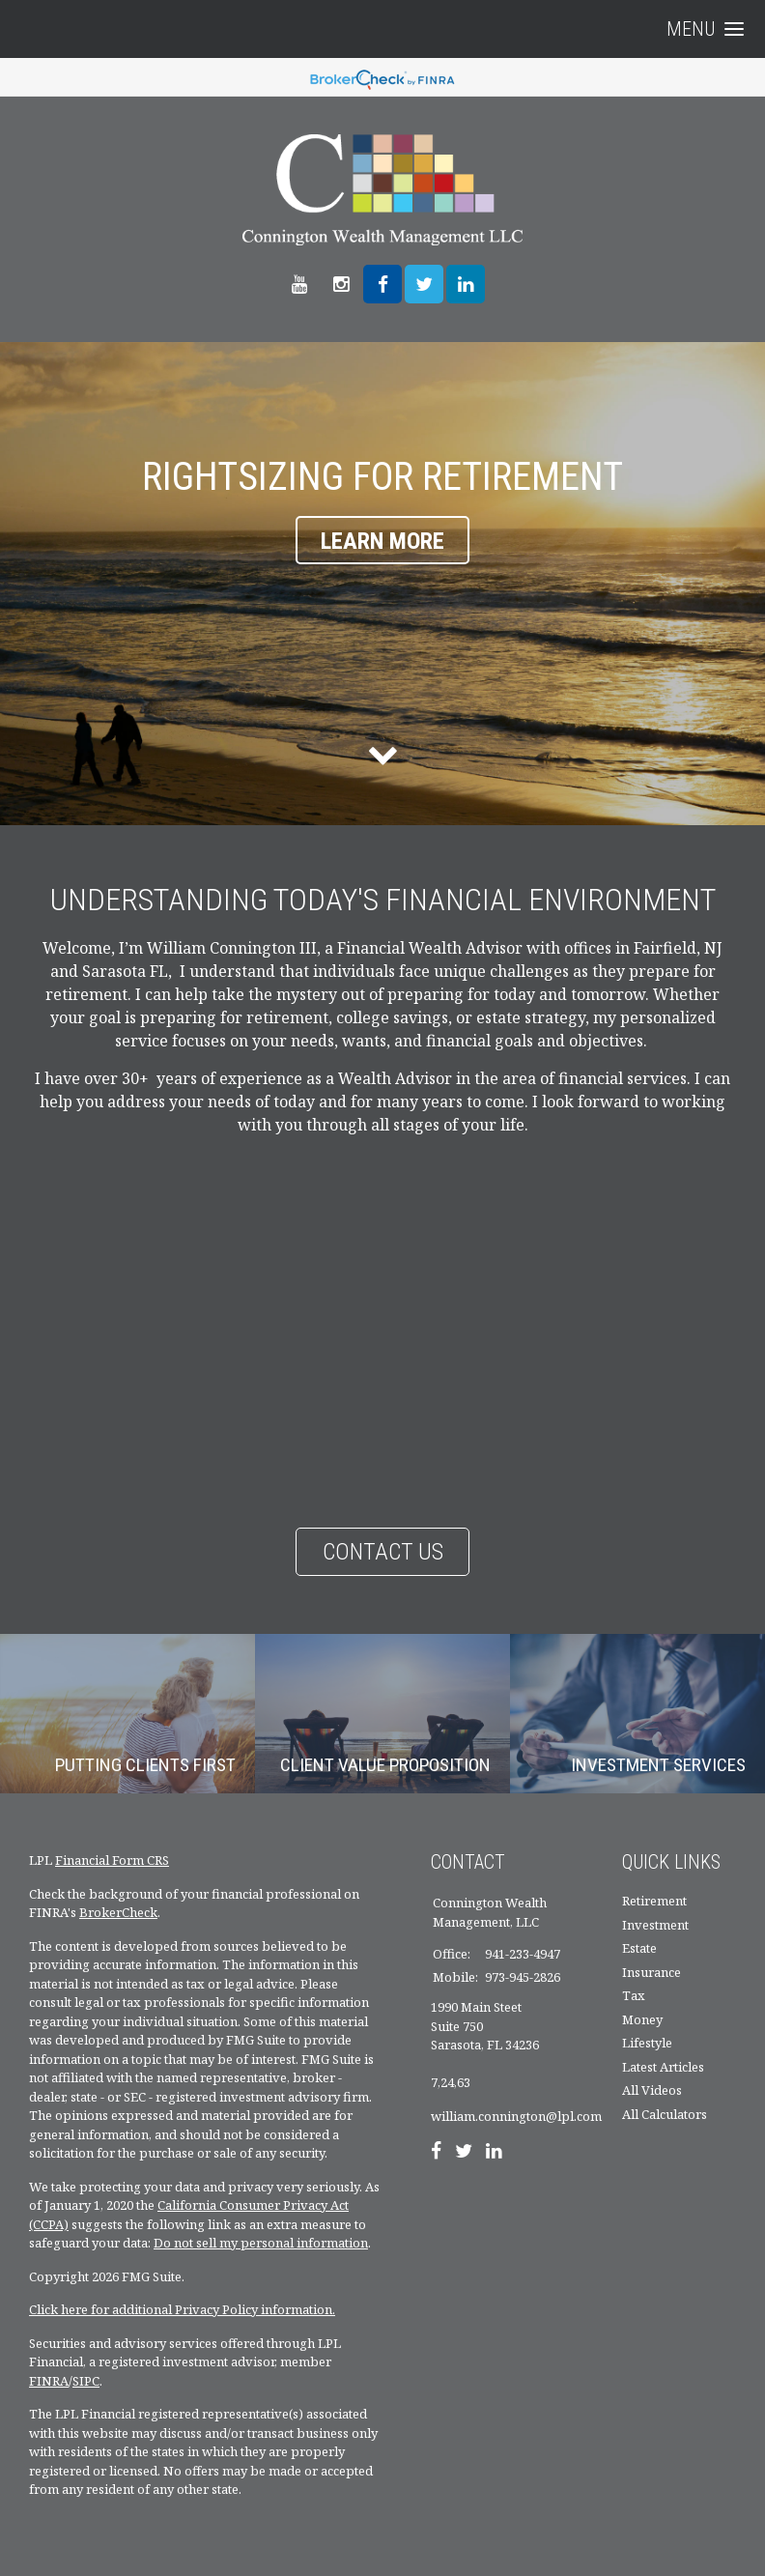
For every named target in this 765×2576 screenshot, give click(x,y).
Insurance (651, 1972)
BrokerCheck (118, 1912)
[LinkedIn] (494, 2152)
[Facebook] (436, 2152)
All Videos (652, 2090)
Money (642, 2019)
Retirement (654, 1900)
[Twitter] (463, 2152)
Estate (639, 1948)
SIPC (85, 2381)
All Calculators (664, 2114)
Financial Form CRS (112, 1860)
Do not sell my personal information (261, 2242)
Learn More (382, 541)
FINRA (49, 2381)
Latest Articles (663, 2066)
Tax (633, 1995)
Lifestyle (647, 2042)
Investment (655, 1924)
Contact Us (383, 1551)
